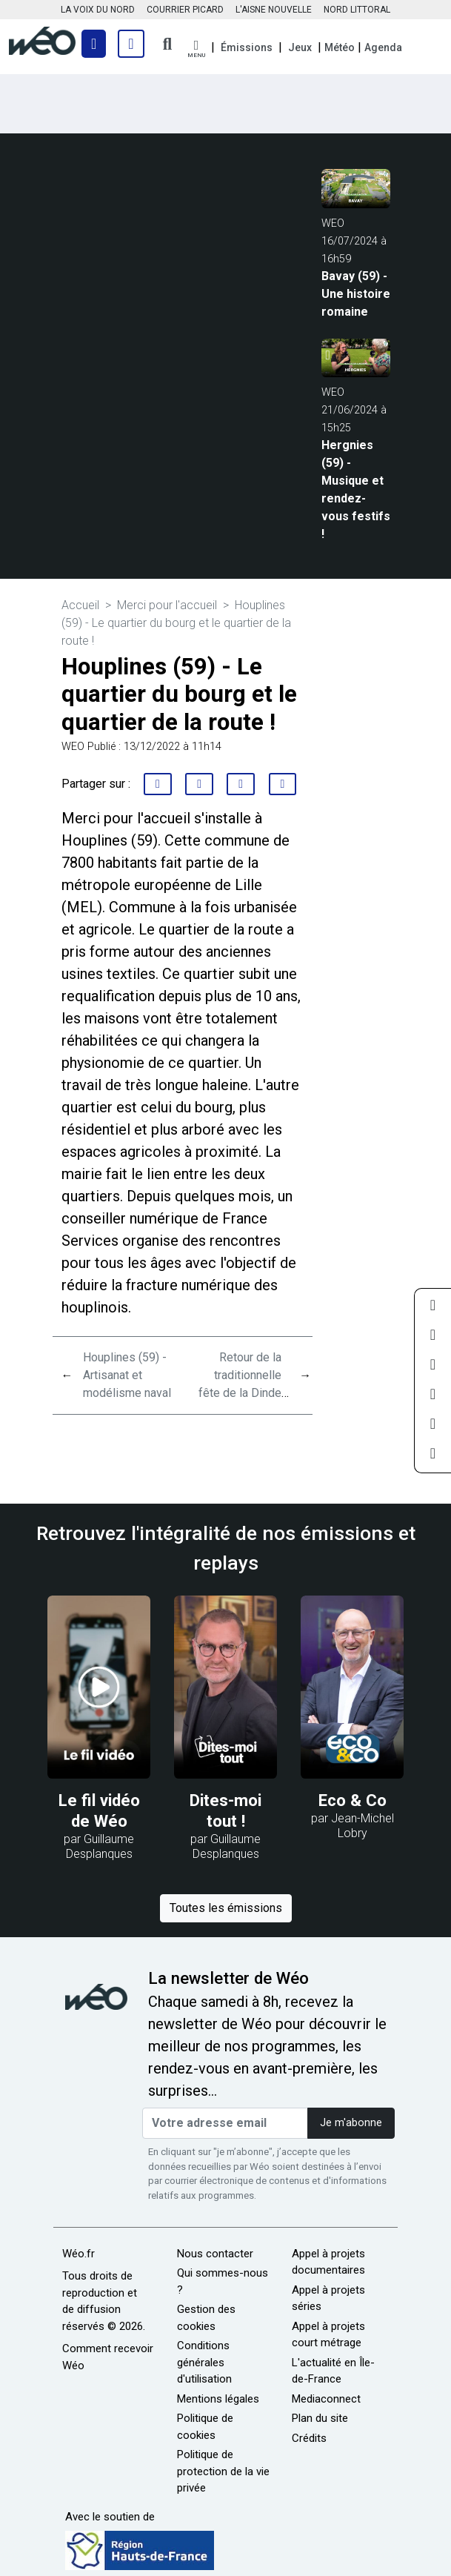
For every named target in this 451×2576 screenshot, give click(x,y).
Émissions (247, 47)
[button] (196, 49)
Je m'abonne (351, 2123)
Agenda (383, 47)
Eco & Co (352, 1800)
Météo (339, 47)
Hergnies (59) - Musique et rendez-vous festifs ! (355, 489)
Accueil (80, 605)
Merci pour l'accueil (167, 605)
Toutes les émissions (226, 1908)
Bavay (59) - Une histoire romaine (355, 294)
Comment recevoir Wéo (107, 2357)
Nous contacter (215, 2253)
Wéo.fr (78, 2253)
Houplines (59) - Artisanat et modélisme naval (127, 1375)
